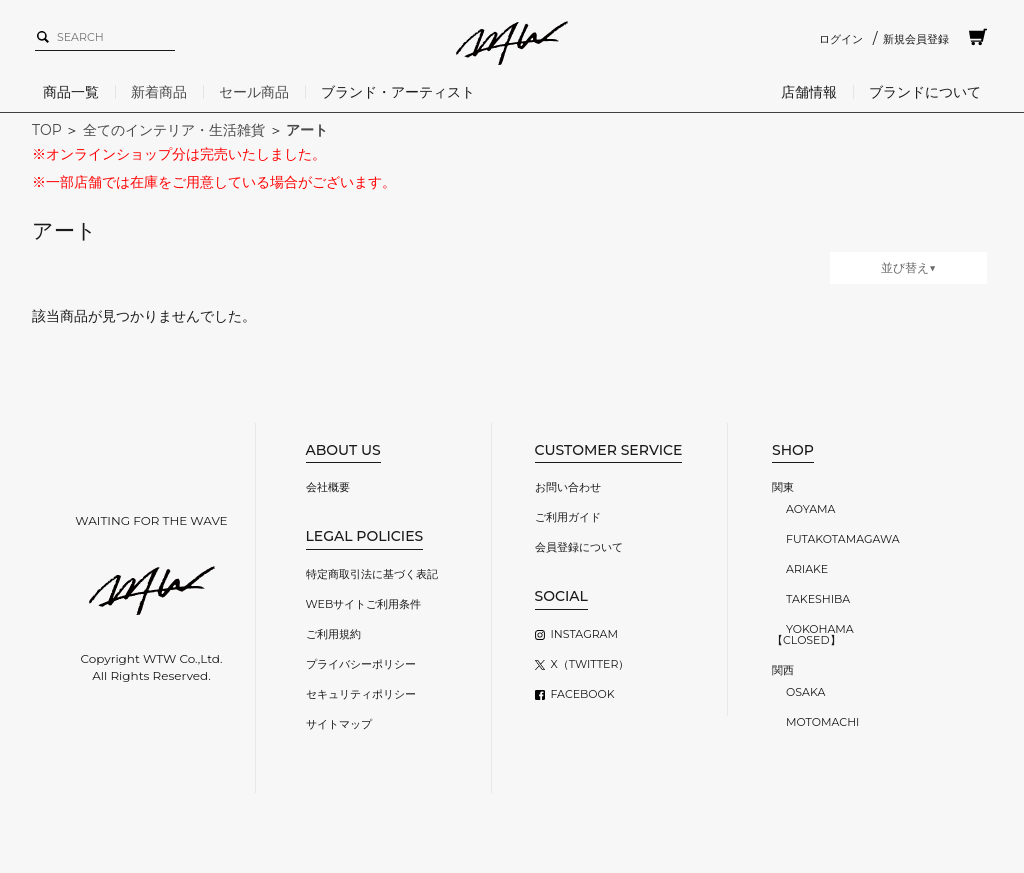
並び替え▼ (908, 267)
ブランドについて (925, 92)
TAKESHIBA (818, 599)
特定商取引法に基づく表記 (372, 574)
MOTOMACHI (822, 722)
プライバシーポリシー (361, 664)
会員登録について (579, 547)
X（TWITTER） (590, 664)
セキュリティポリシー (361, 694)
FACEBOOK (583, 694)
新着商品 (159, 92)
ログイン (841, 39)
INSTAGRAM (584, 634)
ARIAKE (807, 569)
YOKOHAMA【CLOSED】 (813, 634)
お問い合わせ (568, 487)
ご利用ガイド (568, 517)
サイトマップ (339, 724)
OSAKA (805, 692)
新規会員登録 (916, 39)
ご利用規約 (333, 634)
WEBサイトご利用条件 (364, 604)
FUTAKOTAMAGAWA (843, 539)
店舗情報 (809, 92)
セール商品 (254, 92)
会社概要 (328, 487)
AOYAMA (810, 509)
